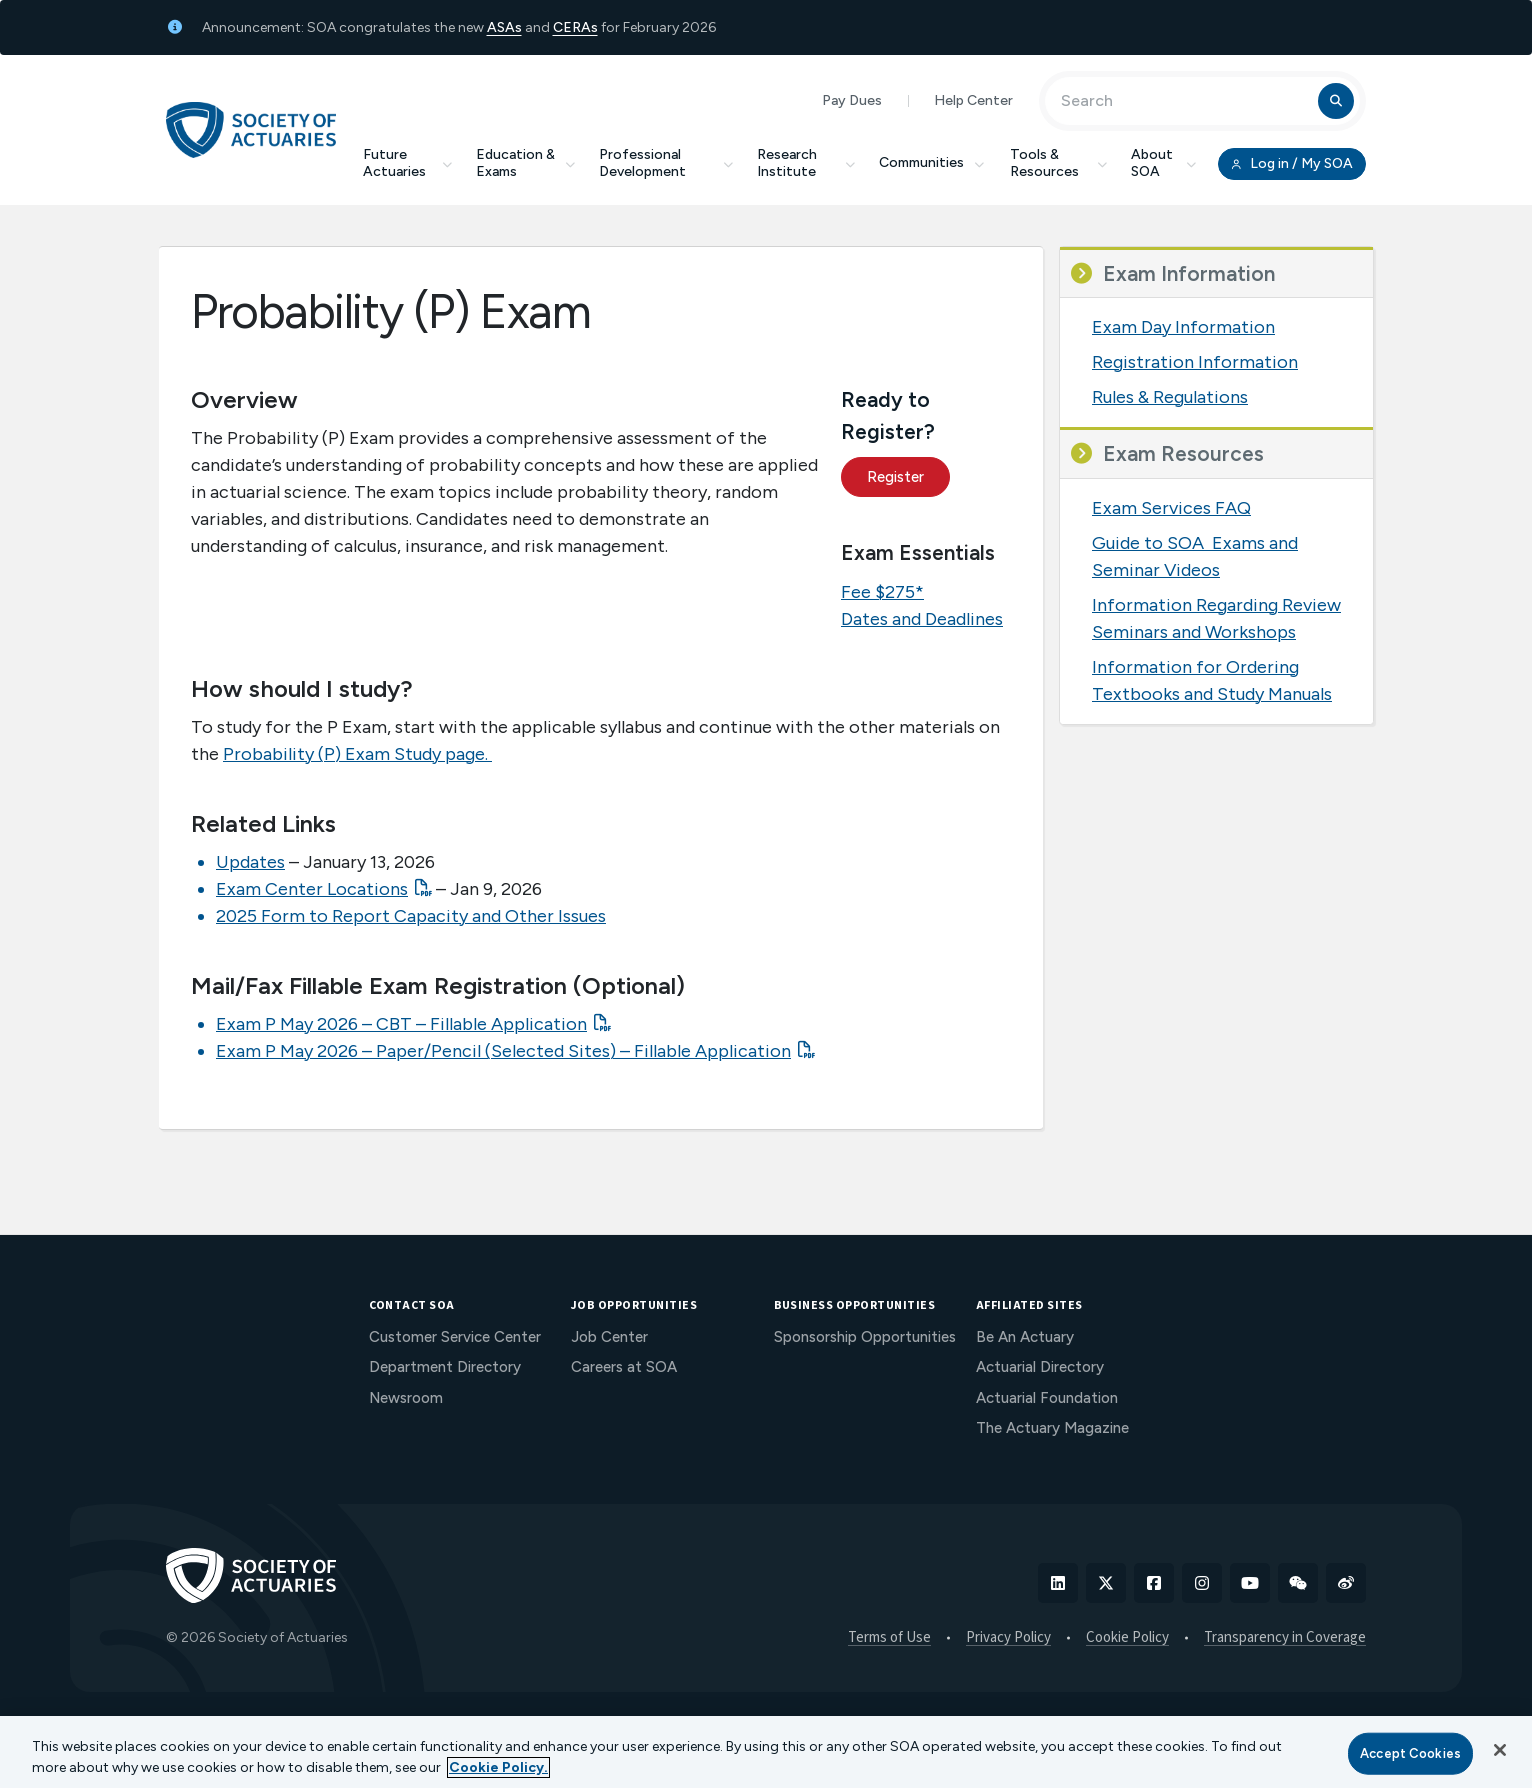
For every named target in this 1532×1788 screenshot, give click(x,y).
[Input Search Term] (1184, 101)
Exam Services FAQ (1171, 508)
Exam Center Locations (312, 889)
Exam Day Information (1183, 327)
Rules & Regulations (1170, 397)
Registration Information (1195, 362)
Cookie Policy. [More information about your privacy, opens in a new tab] (498, 1767)
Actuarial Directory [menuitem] (1040, 1367)
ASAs (504, 27)
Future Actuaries (407, 163)
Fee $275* (882, 592)
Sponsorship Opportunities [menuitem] (865, 1337)
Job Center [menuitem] (609, 1337)
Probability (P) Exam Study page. (357, 754)
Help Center (973, 100)
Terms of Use (889, 1638)
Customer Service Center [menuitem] (455, 1337)
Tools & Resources (1058, 163)
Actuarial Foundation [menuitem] (1047, 1398)
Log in (1292, 164)
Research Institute (806, 163)
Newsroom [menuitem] (406, 1398)
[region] (766, 1752)
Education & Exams (525, 163)
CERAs (575, 27)
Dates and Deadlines (922, 619)
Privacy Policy (1008, 1638)
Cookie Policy (1127, 1638)
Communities (933, 162)
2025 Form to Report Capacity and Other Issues (411, 916)
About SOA (1163, 163)
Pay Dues (852, 100)
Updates (250, 862)
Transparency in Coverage (1285, 1638)
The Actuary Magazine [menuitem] (1052, 1428)
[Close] (1500, 1750)
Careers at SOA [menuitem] (624, 1367)
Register (895, 477)
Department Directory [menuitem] (445, 1367)
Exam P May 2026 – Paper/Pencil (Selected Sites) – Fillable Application (503, 1051)
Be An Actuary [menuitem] (1025, 1337)
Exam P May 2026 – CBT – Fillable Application (401, 1024)
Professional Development (666, 163)
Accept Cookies (1410, 1753)
